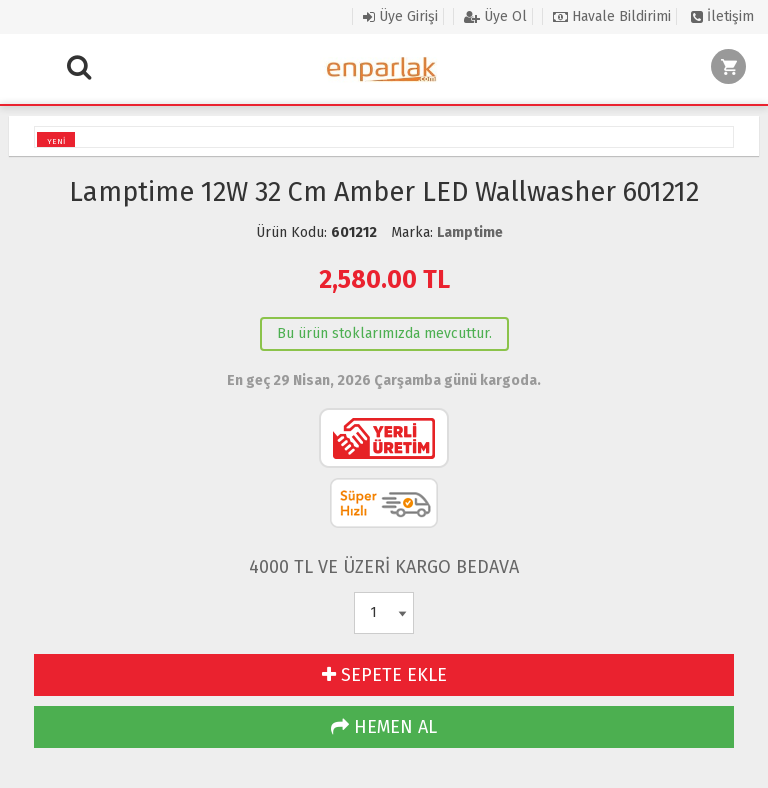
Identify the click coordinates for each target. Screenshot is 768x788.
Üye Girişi (400, 16)
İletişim (722, 16)
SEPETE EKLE (384, 675)
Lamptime (470, 232)
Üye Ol (495, 16)
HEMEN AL (384, 727)
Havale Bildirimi (612, 16)
